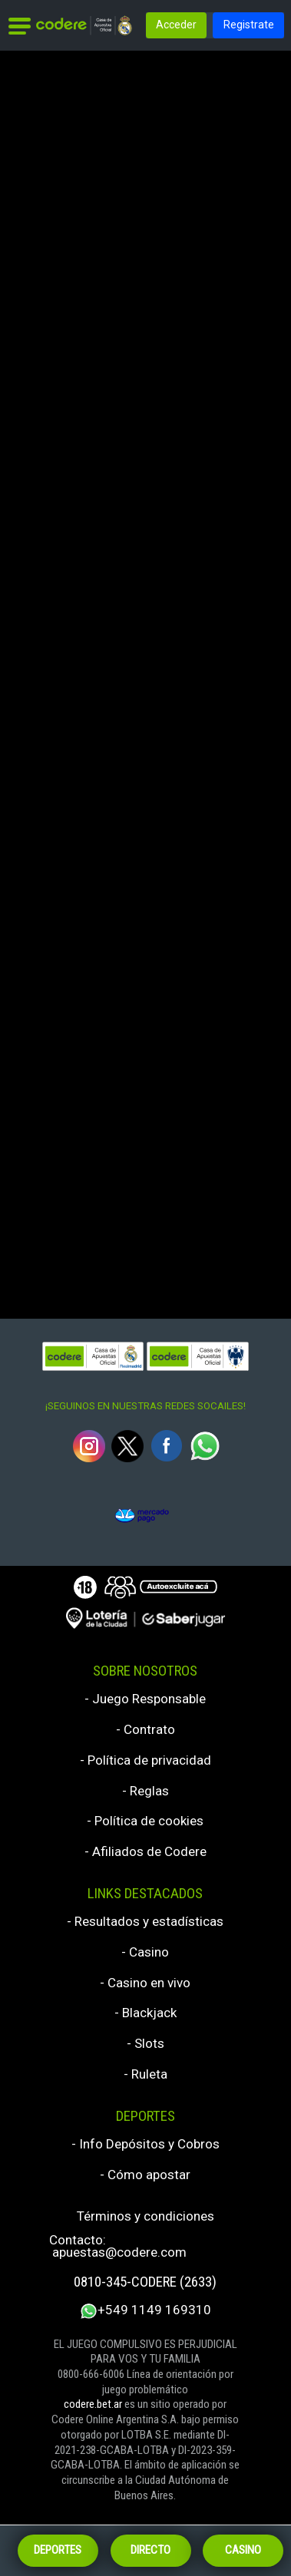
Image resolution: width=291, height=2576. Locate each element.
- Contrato (145, 1729)
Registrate (248, 24)
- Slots (145, 2043)
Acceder (176, 24)
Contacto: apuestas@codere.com (118, 2245)
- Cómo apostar (145, 2175)
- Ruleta (145, 2074)
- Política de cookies (145, 1821)
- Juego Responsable (145, 1699)
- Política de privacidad (145, 1760)
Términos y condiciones (145, 2216)
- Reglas (145, 1791)
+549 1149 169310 (145, 2311)
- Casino (145, 1952)
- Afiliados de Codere (145, 1852)
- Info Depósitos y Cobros (145, 2144)
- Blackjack (145, 2013)
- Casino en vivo (145, 1983)
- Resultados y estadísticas (145, 1921)
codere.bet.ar (93, 2404)
